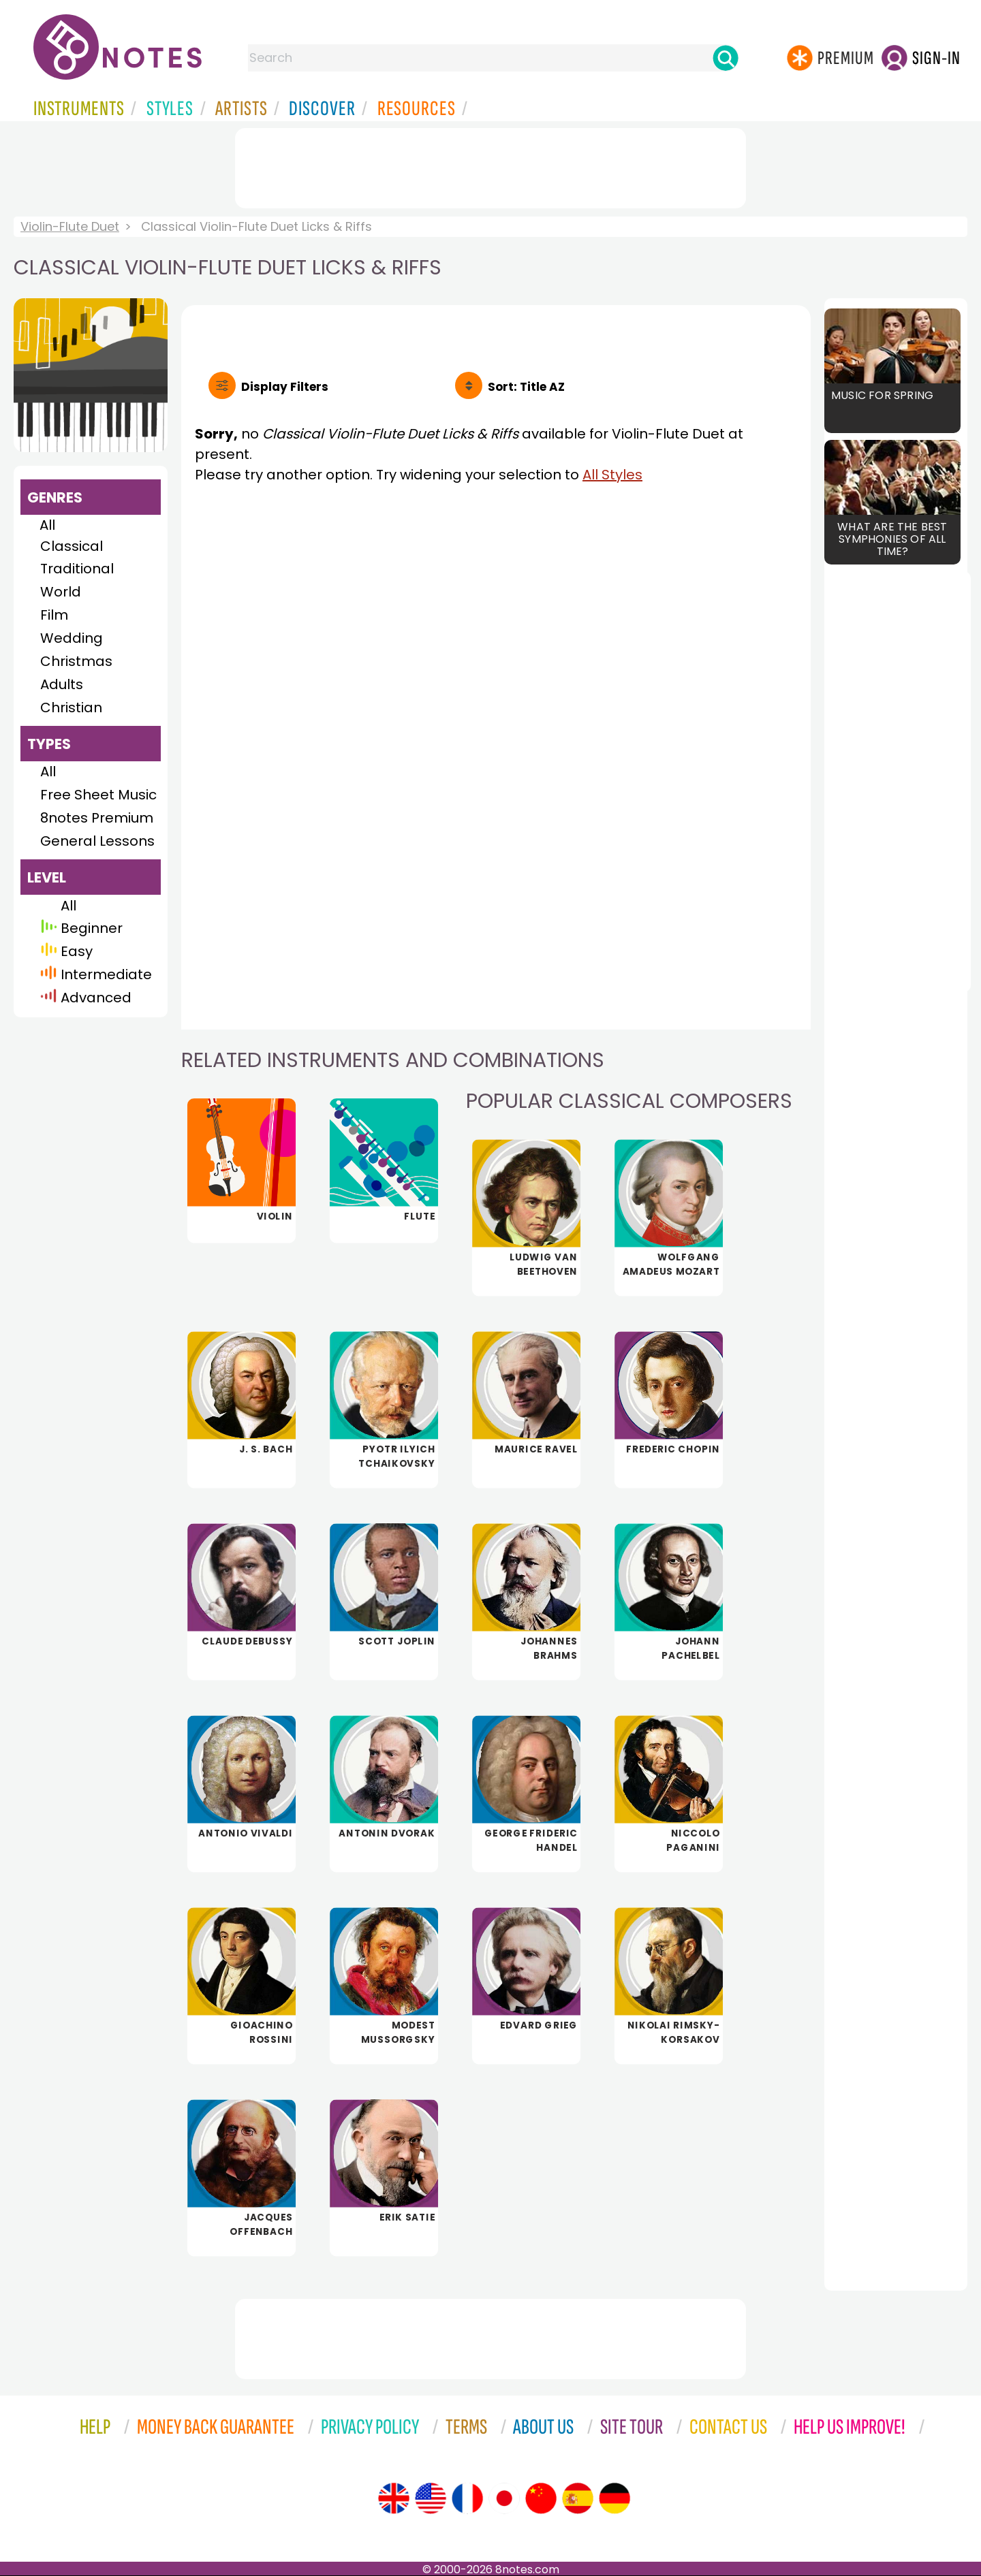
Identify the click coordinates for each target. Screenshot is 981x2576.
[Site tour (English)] (394, 2498)
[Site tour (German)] (614, 2498)
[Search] (725, 58)
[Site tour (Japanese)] (504, 2498)
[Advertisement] (490, 165)
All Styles (612, 474)
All (47, 525)
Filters (284, 387)
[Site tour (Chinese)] (541, 2498)
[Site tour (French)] (467, 2498)
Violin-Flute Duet (69, 226)
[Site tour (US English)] (431, 2498)
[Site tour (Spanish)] (578, 2498)
